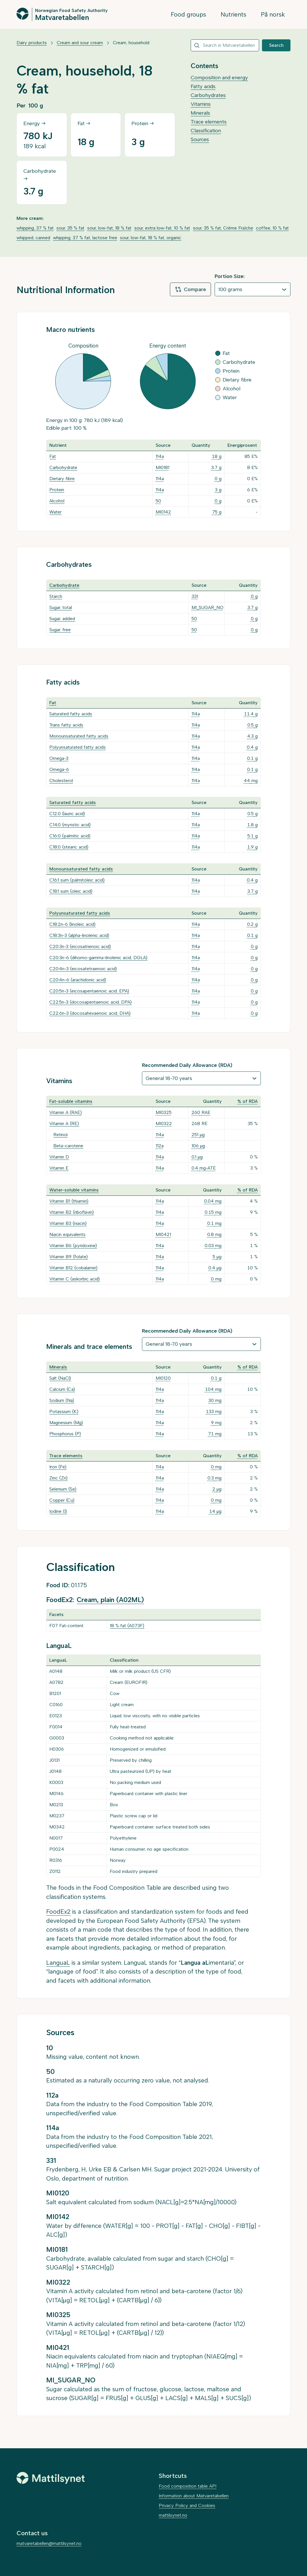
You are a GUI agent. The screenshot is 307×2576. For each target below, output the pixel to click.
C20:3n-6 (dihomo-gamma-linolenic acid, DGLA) (98, 957)
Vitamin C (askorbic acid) (74, 1279)
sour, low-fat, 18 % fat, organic (150, 237)
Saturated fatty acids (70, 713)
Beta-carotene (68, 1145)
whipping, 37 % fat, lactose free (85, 237)
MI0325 (164, 1112)
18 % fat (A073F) (127, 1625)
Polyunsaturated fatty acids (77, 747)
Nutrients (233, 14)
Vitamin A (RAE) (65, 1112)
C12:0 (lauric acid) (67, 813)
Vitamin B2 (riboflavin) (71, 1212)
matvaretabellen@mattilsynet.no (49, 2543)
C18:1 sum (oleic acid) (70, 891)
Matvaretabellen (62, 17)
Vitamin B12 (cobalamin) (73, 1267)
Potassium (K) (63, 1411)
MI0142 (163, 512)
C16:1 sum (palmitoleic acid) (77, 880)
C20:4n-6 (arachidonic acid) (77, 980)
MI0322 (164, 1123)
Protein (56, 489)
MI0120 (163, 1378)
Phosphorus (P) (65, 1433)
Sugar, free (60, 629)
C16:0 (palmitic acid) (69, 836)
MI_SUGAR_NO (207, 607)
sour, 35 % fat (70, 228)
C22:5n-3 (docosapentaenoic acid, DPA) (90, 1002)
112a (160, 1145)
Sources (200, 139)
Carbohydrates (208, 95)
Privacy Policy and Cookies (187, 2505)
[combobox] (225, 45)
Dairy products (32, 42)
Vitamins (201, 104)
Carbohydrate (63, 467)
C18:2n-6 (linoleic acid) (72, 924)
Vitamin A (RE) (64, 1123)
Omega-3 (58, 758)
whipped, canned (33, 237)
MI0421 (163, 1234)
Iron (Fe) (57, 1466)
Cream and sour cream (80, 42)
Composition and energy (219, 77)
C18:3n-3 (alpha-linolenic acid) (79, 935)
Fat (52, 456)
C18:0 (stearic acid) (68, 847)
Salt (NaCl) (60, 1378)
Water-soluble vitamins (74, 1190)
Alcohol (56, 501)
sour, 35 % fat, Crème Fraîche (223, 228)
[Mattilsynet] (51, 2478)
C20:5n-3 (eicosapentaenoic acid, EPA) (89, 991)
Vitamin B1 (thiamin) (68, 1201)
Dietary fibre (62, 478)
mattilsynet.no (173, 2515)
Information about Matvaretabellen (194, 2495)
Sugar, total (60, 607)
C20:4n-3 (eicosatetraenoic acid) (83, 968)
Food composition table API (187, 2486)
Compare (190, 289)
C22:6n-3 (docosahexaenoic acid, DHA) (90, 1013)
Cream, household (131, 42)
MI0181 (162, 467)
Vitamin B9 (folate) (68, 1256)
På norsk (273, 14)
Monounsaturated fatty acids (78, 736)
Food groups (188, 14)
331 (195, 596)
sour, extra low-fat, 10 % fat (162, 228)
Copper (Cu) (61, 1500)
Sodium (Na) (61, 1400)
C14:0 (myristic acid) (70, 824)
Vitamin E (58, 1168)
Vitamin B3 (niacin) (68, 1223)
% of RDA (247, 1101)
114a (160, 456)
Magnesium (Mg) (66, 1422)
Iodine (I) (58, 1511)
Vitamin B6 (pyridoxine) (73, 1245)
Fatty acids (203, 86)
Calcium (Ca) (62, 1389)
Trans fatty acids (66, 725)
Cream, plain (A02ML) (110, 1600)
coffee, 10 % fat (272, 228)
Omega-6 (59, 769)
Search (276, 45)
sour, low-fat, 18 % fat (109, 228)
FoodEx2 (58, 1911)
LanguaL (58, 1962)
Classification (206, 130)
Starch (55, 596)
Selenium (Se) (62, 1489)
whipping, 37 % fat (35, 228)
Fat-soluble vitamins (70, 1101)
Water (55, 512)
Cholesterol (61, 780)
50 (158, 501)
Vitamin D (59, 1157)
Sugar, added (62, 618)
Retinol (60, 1134)
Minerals (200, 113)
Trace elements (209, 122)
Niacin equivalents (67, 1234)
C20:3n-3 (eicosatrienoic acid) (80, 946)
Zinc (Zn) (58, 1478)
